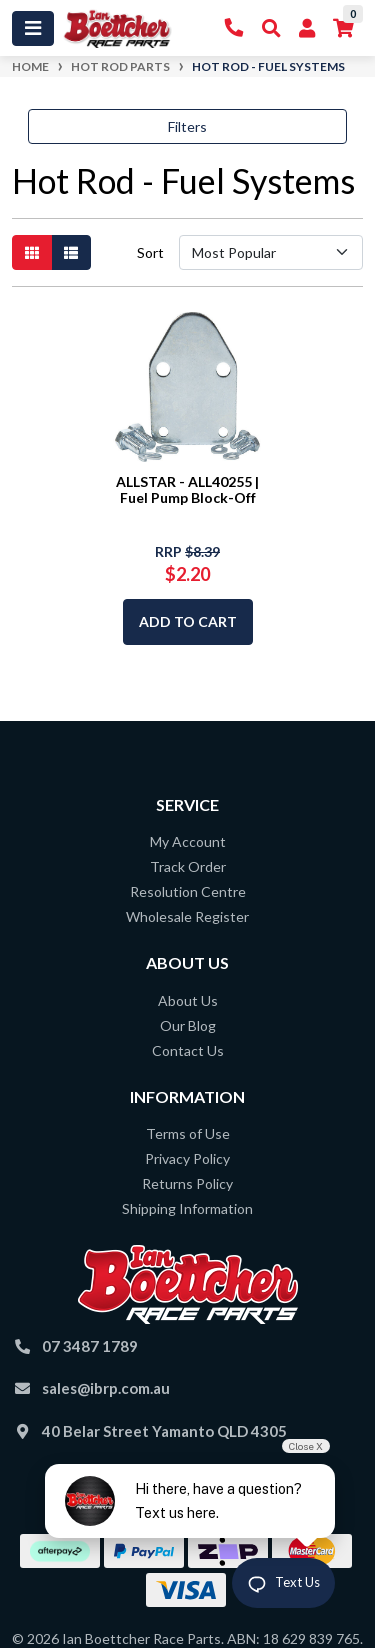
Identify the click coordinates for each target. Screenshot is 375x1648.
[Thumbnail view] (32, 252)
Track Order (188, 866)
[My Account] (307, 28)
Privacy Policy (187, 1158)
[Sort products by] (271, 252)
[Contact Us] (234, 28)
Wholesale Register (187, 916)
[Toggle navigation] (33, 28)
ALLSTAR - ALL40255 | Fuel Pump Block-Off (187, 490)
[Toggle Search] (271, 28)
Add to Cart (188, 621)
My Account (188, 841)
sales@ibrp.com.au (106, 1388)
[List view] (71, 252)
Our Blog (188, 1025)
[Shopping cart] (343, 28)
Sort (150, 252)
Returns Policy (187, 1183)
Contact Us (188, 1050)
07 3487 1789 (90, 1346)
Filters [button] (187, 126)
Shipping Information (187, 1208)
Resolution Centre (188, 891)
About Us (188, 1000)
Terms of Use (188, 1133)
